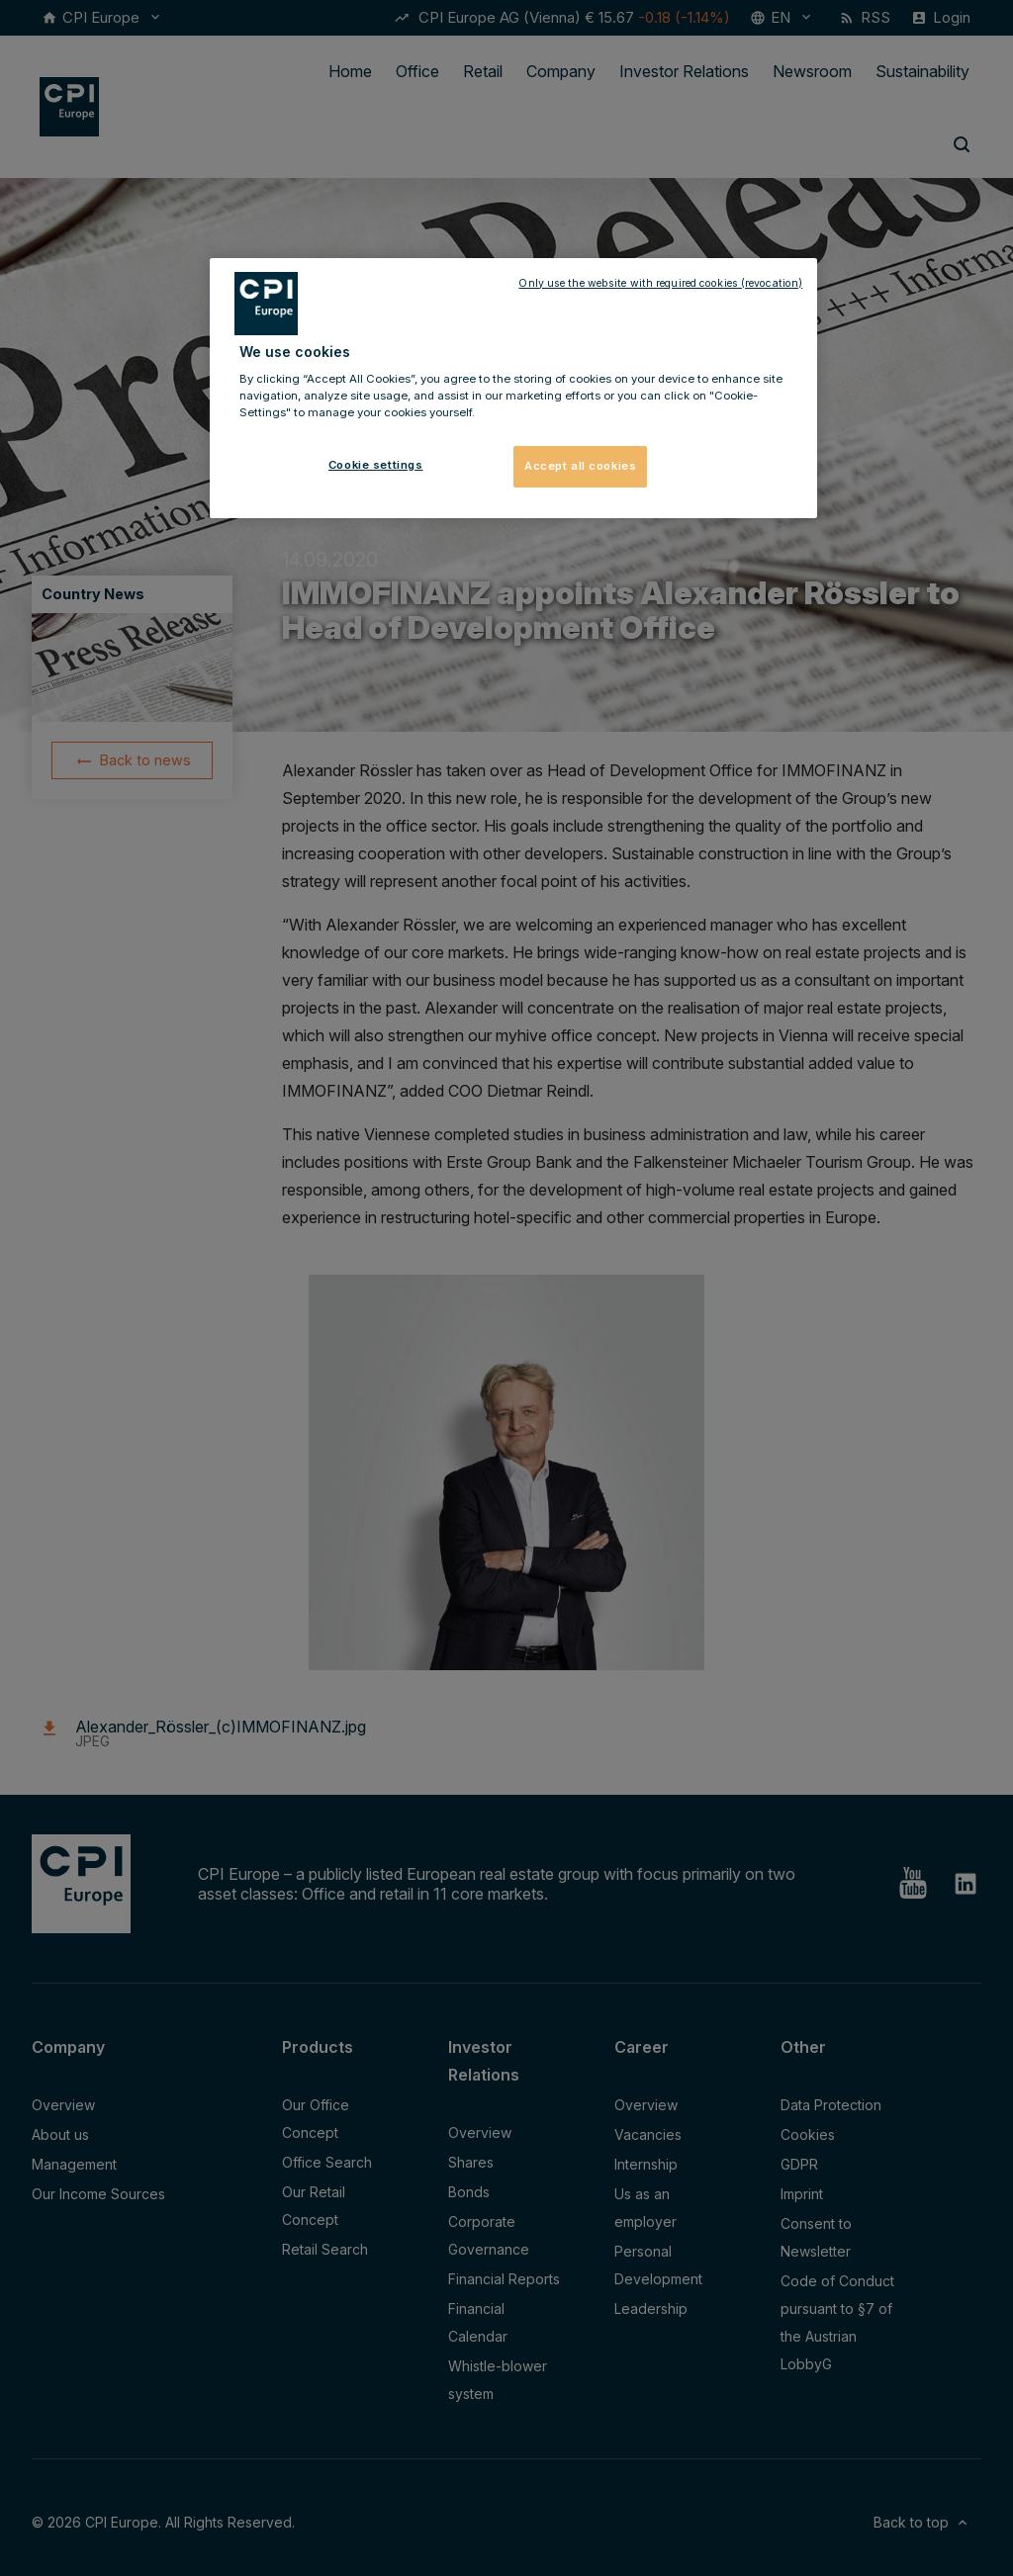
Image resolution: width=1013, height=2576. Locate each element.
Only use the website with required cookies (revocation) (660, 283)
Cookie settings (375, 465)
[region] (513, 388)
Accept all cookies (580, 466)
